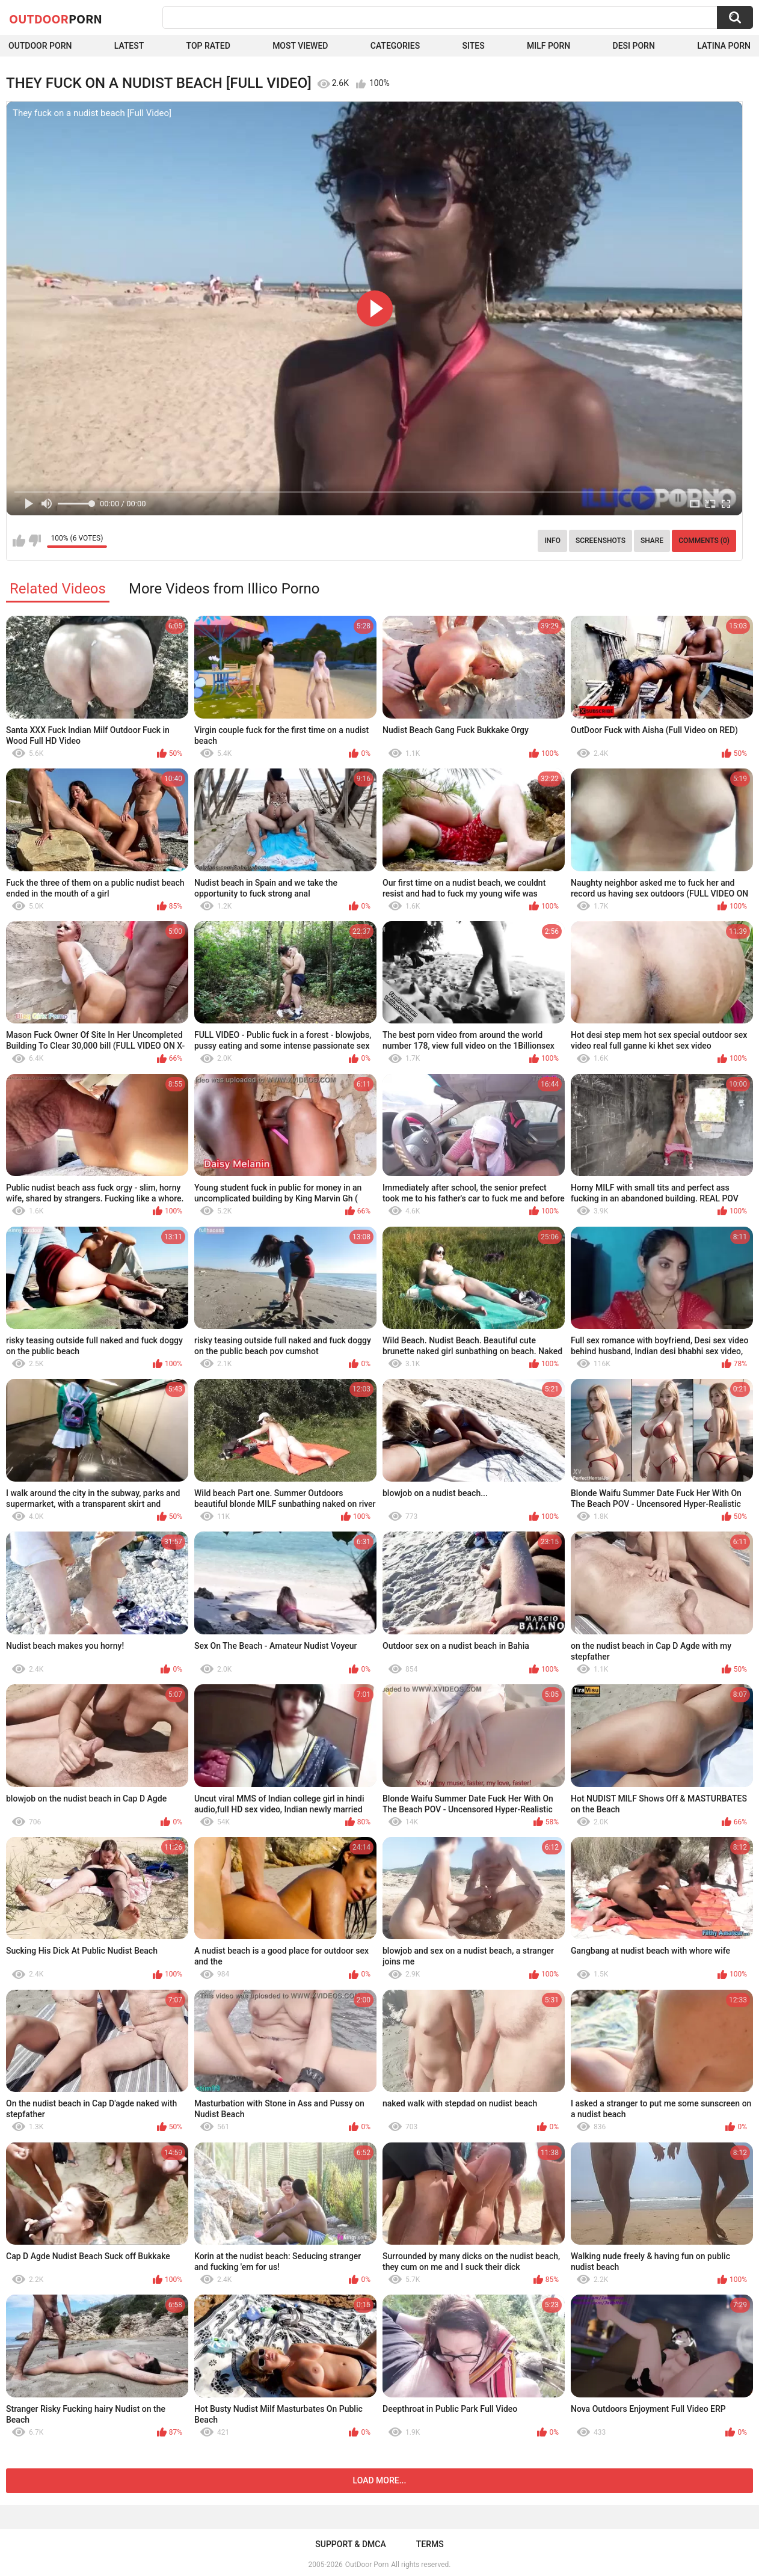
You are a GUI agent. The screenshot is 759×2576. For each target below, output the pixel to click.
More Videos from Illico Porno (224, 588)
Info (552, 540)
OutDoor (55, 18)
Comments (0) (704, 540)
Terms (430, 2544)
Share (652, 540)
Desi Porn (634, 46)
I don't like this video (34, 541)
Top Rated (208, 46)
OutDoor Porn (367, 2564)
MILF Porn (548, 46)
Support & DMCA (350, 2544)
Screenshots (600, 540)
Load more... (380, 2480)
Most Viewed (300, 46)
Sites (473, 46)
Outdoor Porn (40, 46)
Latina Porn (724, 46)
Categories (395, 46)
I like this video (19, 541)
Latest (129, 46)
